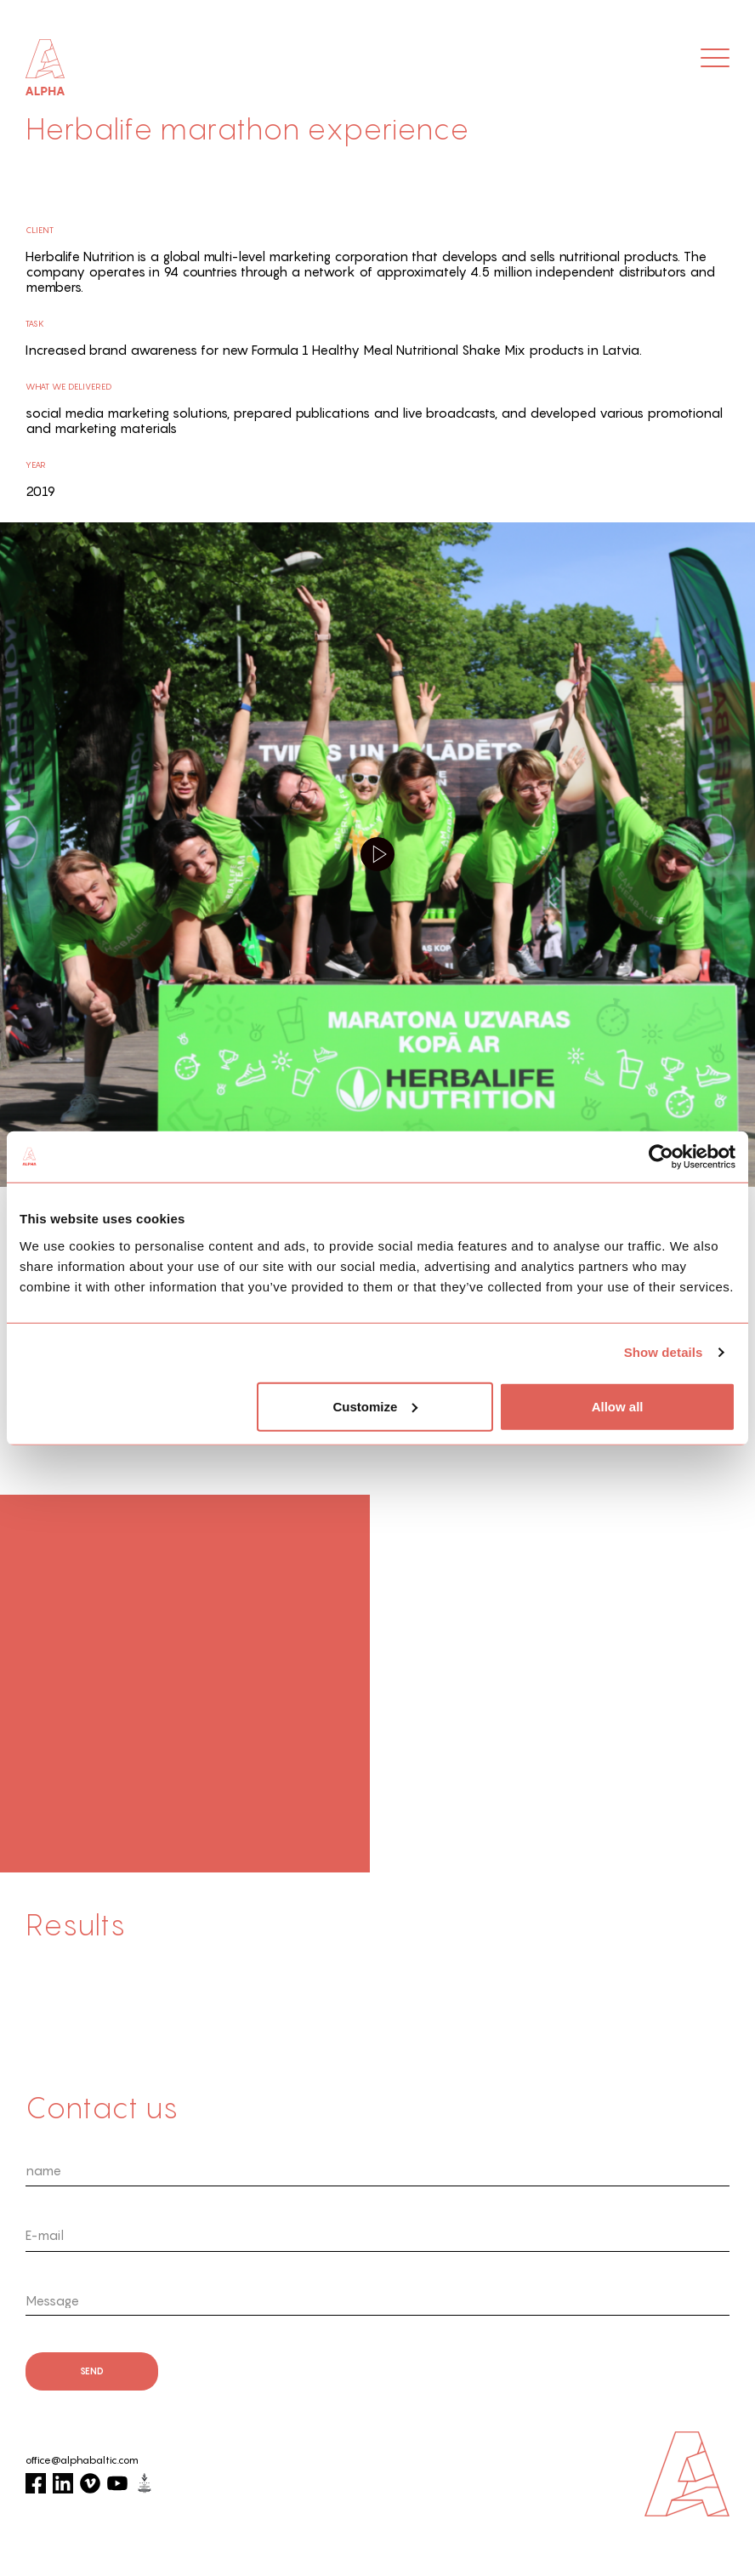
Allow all (618, 1406)
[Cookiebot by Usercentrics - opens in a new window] (661, 1157)
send (92, 2371)
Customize (375, 1406)
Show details (663, 1352)
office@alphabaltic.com (82, 2460)
